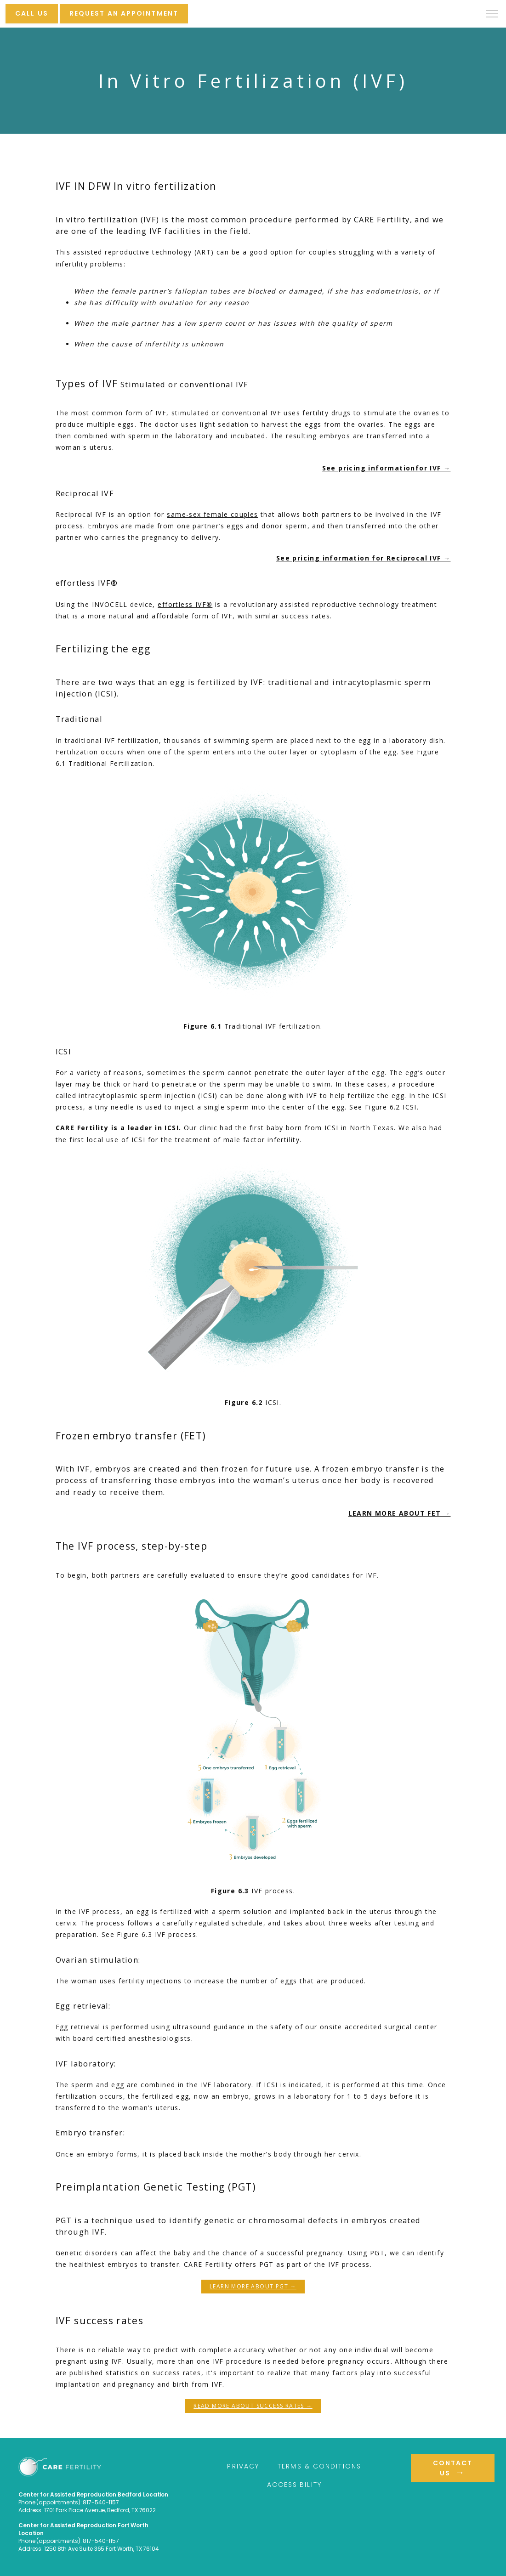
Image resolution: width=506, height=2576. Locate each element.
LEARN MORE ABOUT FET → (399, 1513)
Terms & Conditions (319, 2466)
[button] (492, 15)
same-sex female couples (212, 514)
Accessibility (294, 2484)
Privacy (243, 2466)
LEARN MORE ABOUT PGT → (253, 2286)
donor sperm (284, 525)
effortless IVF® (185, 604)
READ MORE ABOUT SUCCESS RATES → (252, 2406)
